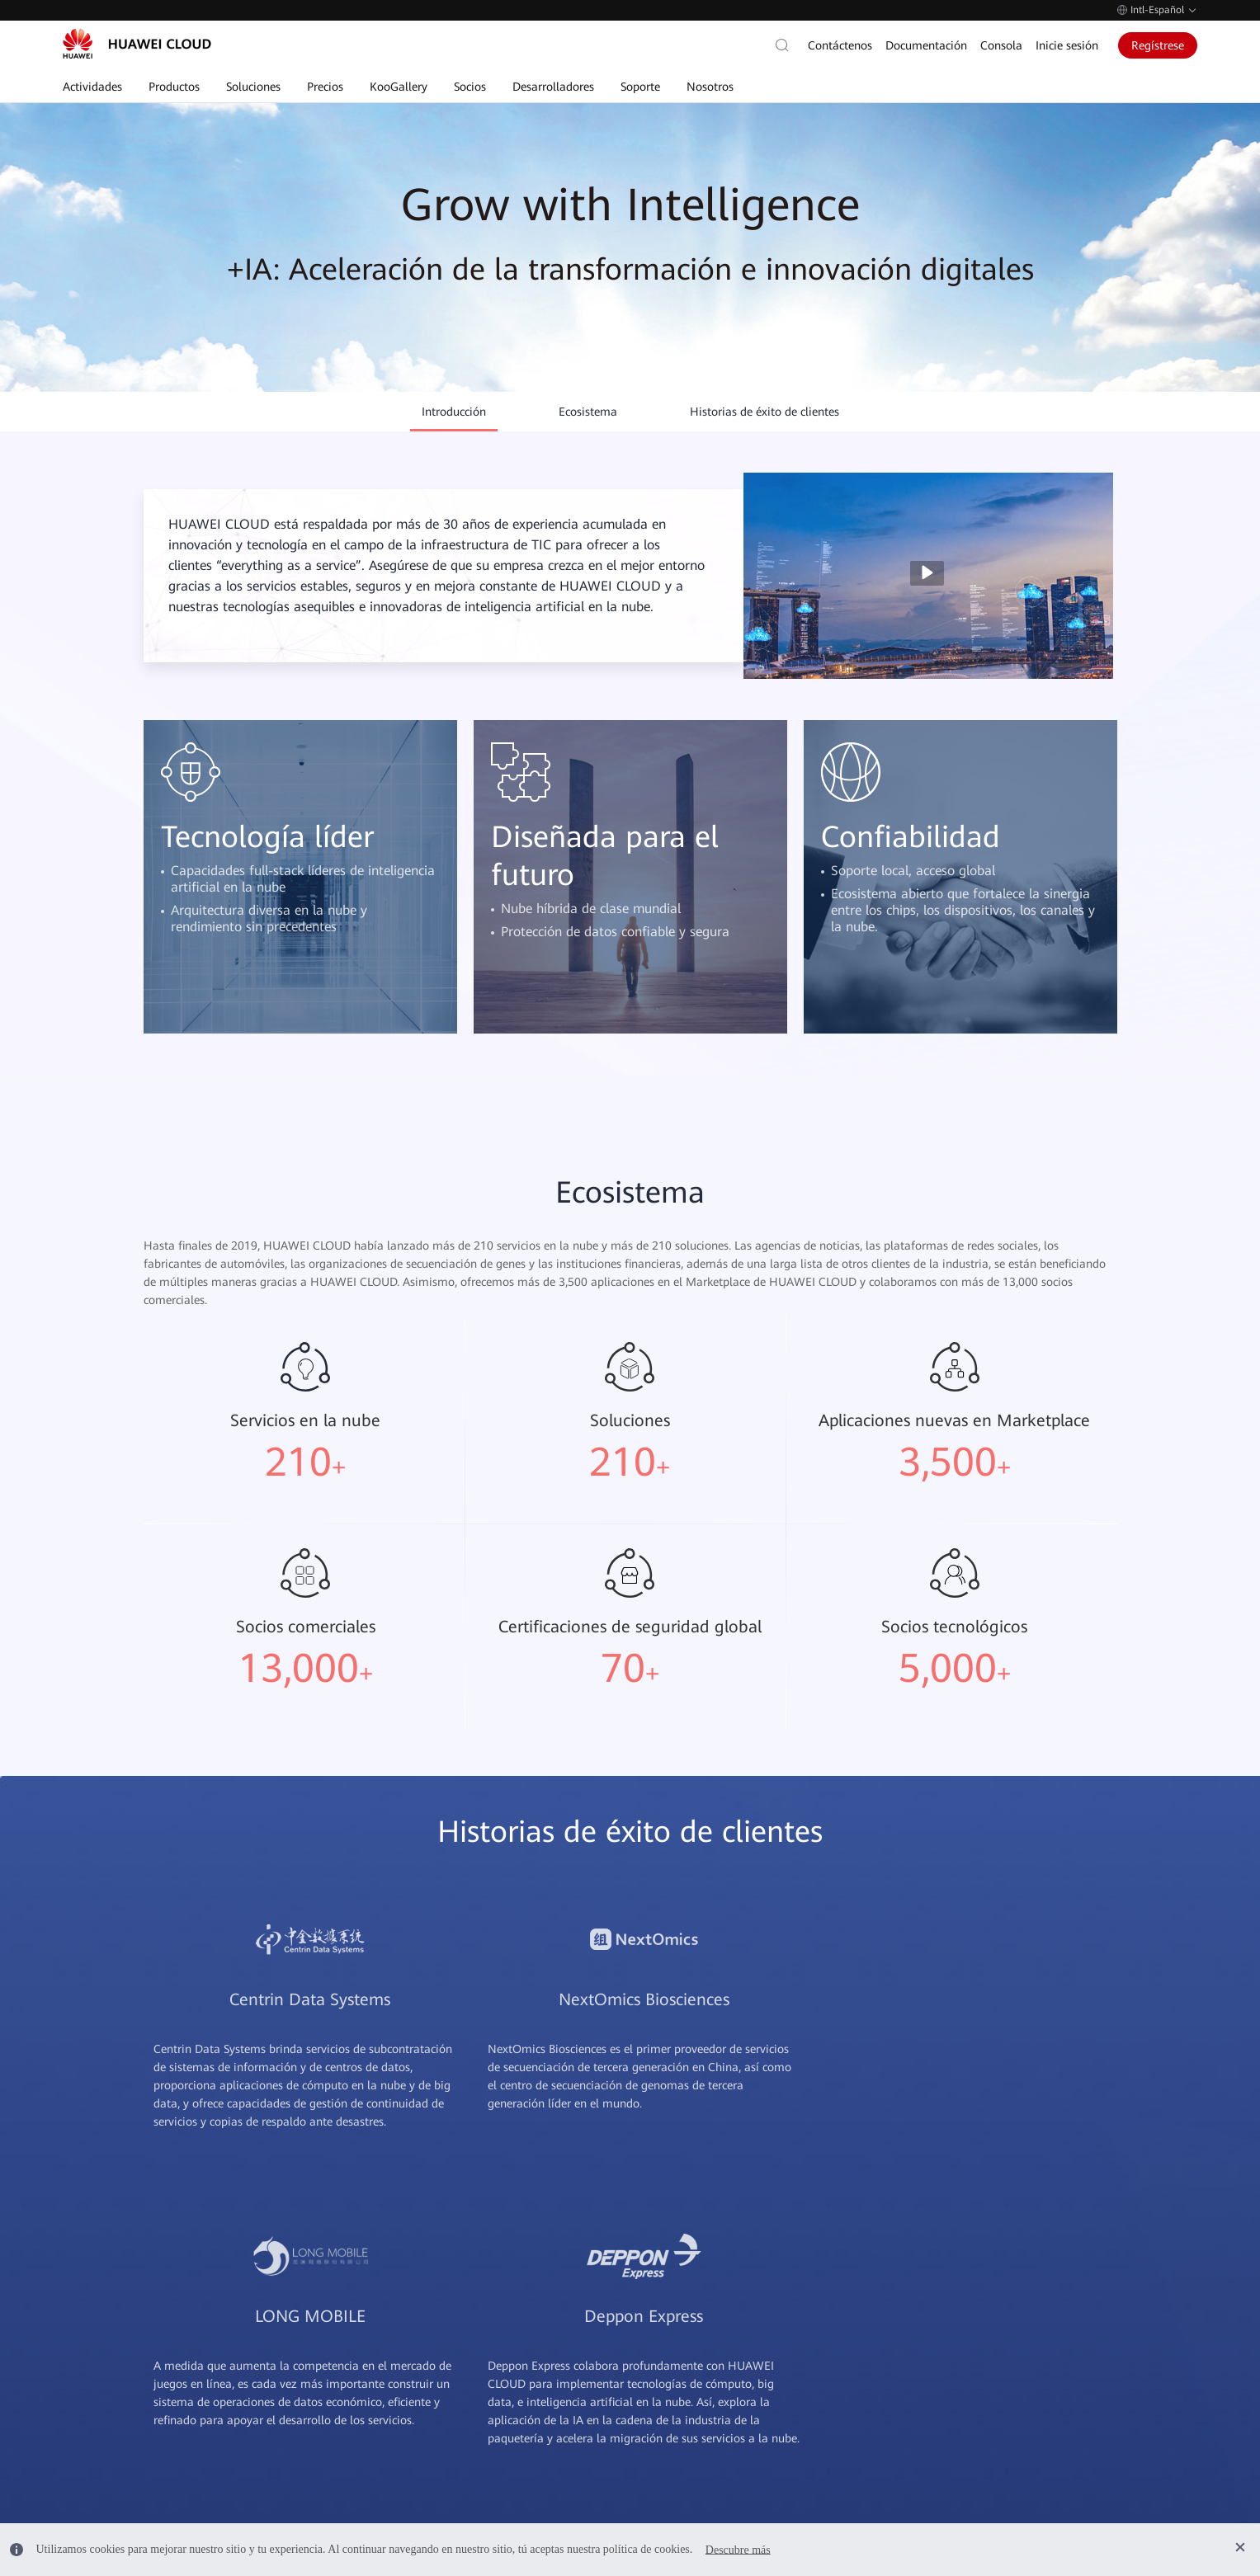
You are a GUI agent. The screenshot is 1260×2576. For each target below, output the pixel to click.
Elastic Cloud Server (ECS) (537, 2360)
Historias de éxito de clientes (764, 411)
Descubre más (738, 2549)
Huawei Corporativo (1132, 2360)
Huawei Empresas (1126, 2388)
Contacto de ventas (125, 2321)
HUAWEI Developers (1132, 2444)
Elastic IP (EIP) (508, 2388)
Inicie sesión (1067, 45)
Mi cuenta (931, 2444)
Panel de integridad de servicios (761, 2472)
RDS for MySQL (510, 2416)
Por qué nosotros (303, 2360)
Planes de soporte (725, 2444)
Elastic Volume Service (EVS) (544, 2444)
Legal (274, 2444)
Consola (1001, 45)
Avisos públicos (718, 2416)
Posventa (92, 2354)
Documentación (926, 45)
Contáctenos (840, 45)
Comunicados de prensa (322, 2472)
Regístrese (1157, 45)
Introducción (454, 411)
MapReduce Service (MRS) (538, 2472)
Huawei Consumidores (1138, 2416)
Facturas (927, 2388)
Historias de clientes (312, 2388)
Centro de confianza (312, 2416)
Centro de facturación (961, 2416)
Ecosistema (588, 411)
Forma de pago (944, 2472)
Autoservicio (103, 2387)
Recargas (928, 2360)
